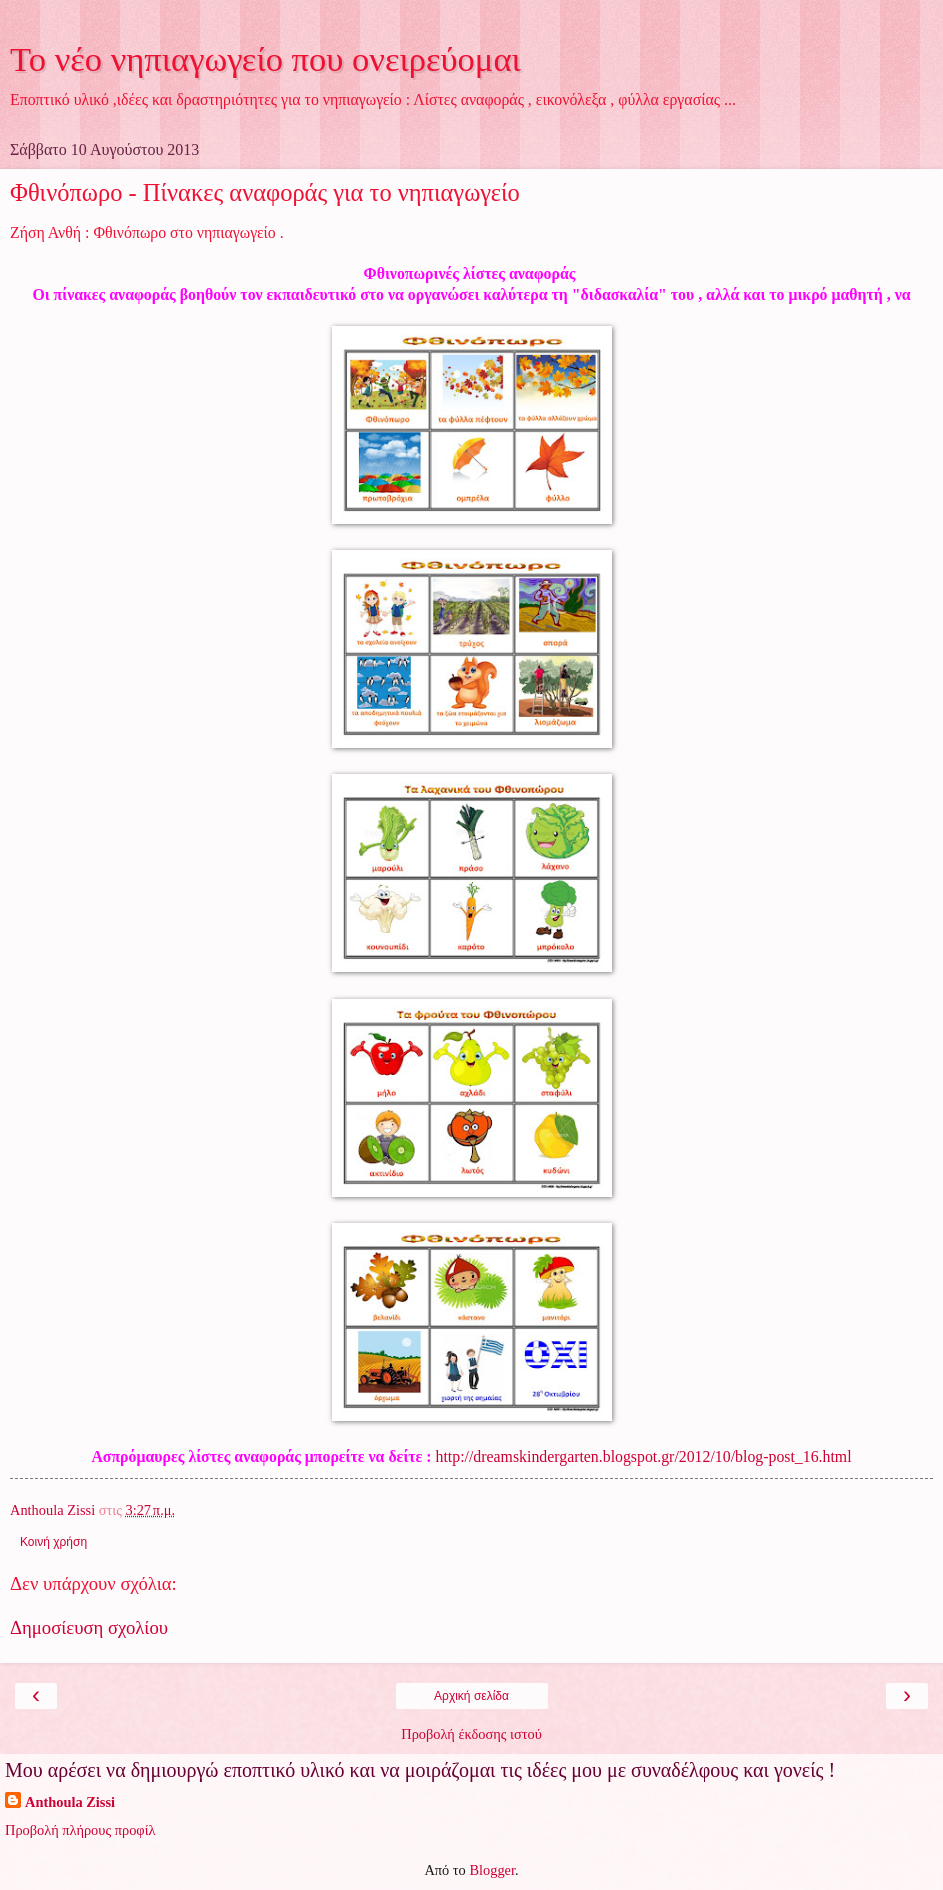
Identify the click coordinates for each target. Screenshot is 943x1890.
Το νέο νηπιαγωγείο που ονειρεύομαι (265, 59)
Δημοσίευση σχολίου (89, 1627)
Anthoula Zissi (70, 1802)
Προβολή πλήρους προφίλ (80, 1830)
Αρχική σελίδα (471, 1696)
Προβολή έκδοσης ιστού (471, 1734)
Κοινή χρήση (53, 1542)
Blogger (492, 1870)
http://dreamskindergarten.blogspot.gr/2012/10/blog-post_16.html (644, 1456)
